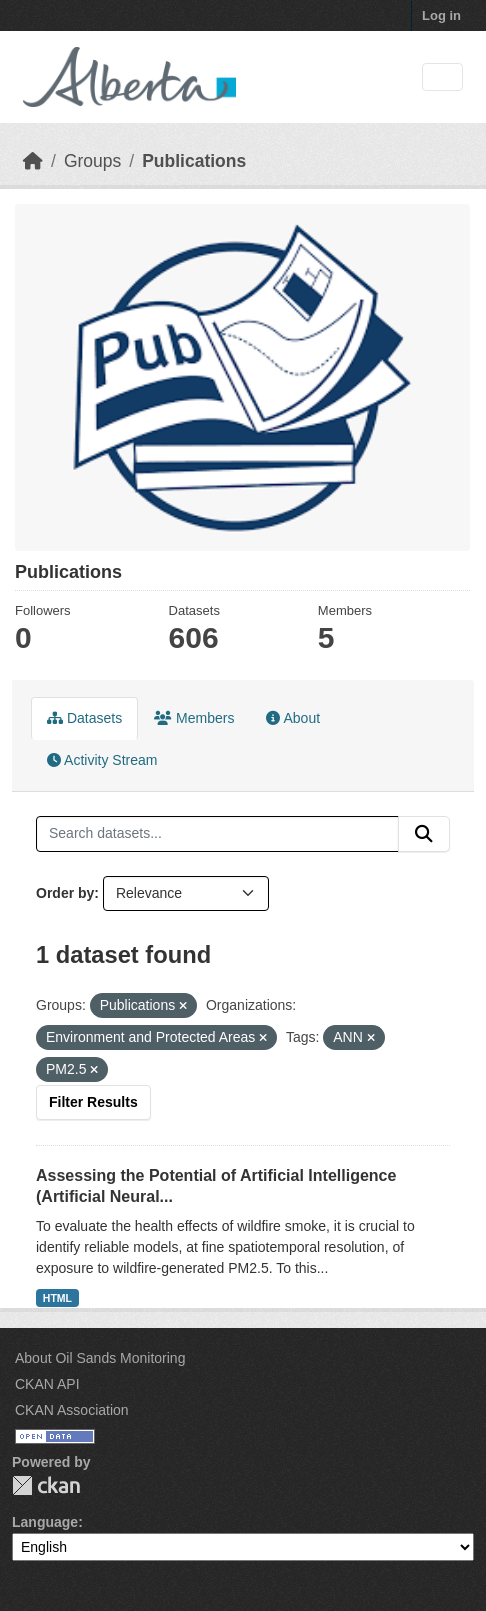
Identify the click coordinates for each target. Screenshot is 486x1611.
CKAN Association (72, 1410)
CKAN (46, 1485)
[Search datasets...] (217, 834)
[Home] (33, 161)
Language (45, 1522)
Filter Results (93, 1102)
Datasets (84, 718)
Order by (65, 893)
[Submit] (424, 834)
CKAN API (47, 1384)
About (293, 718)
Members (194, 718)
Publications (194, 161)
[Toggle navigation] (442, 77)
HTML (57, 1298)
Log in (441, 15)
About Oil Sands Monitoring (100, 1358)
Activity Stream (102, 760)
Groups (92, 161)
